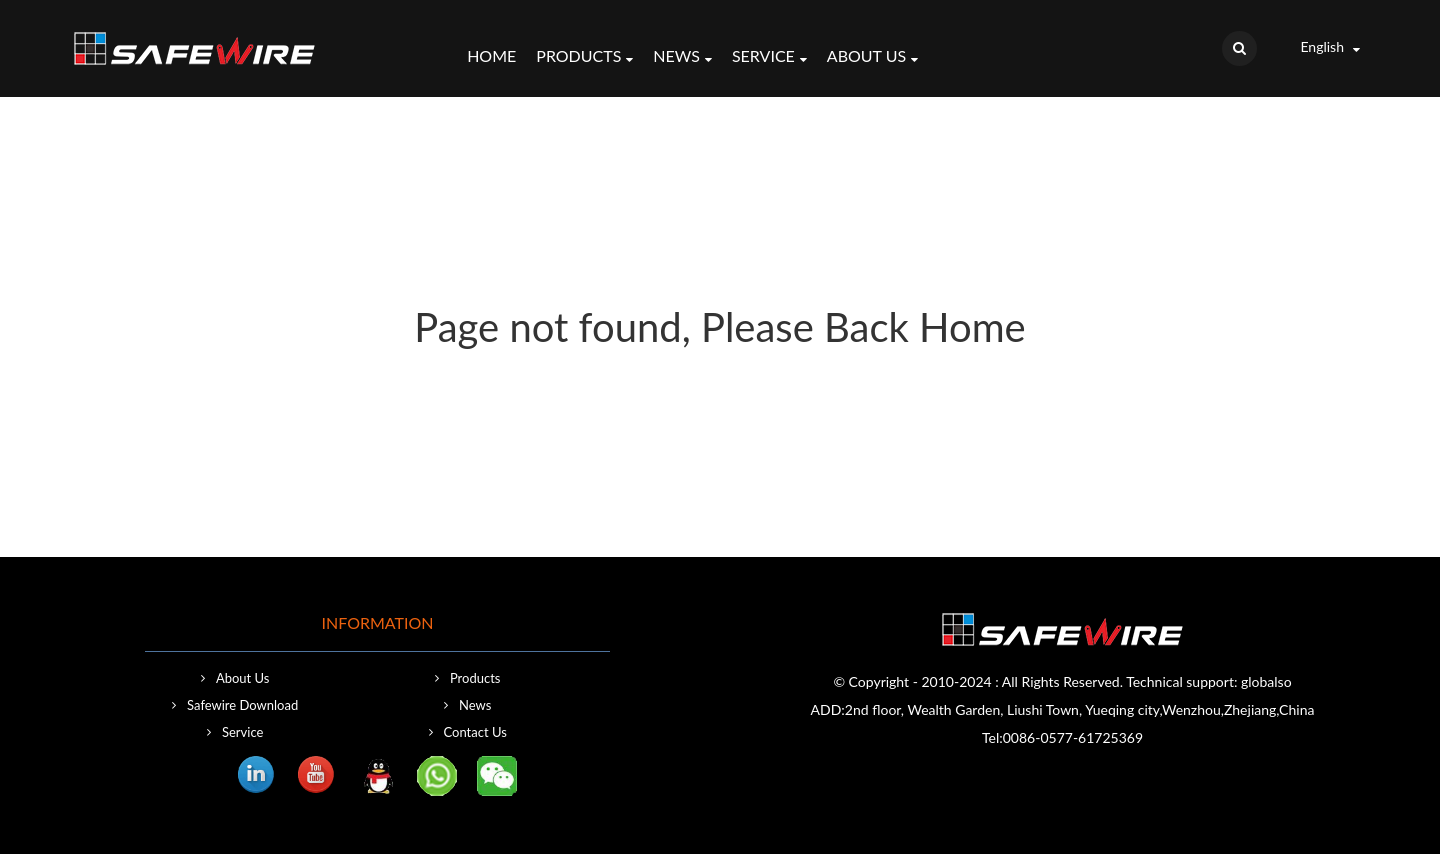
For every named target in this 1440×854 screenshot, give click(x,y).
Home (491, 55)
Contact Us (475, 732)
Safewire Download (242, 705)
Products (584, 58)
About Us (872, 58)
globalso (1266, 681)
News (682, 58)
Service (769, 58)
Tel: (992, 737)
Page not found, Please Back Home (719, 327)
